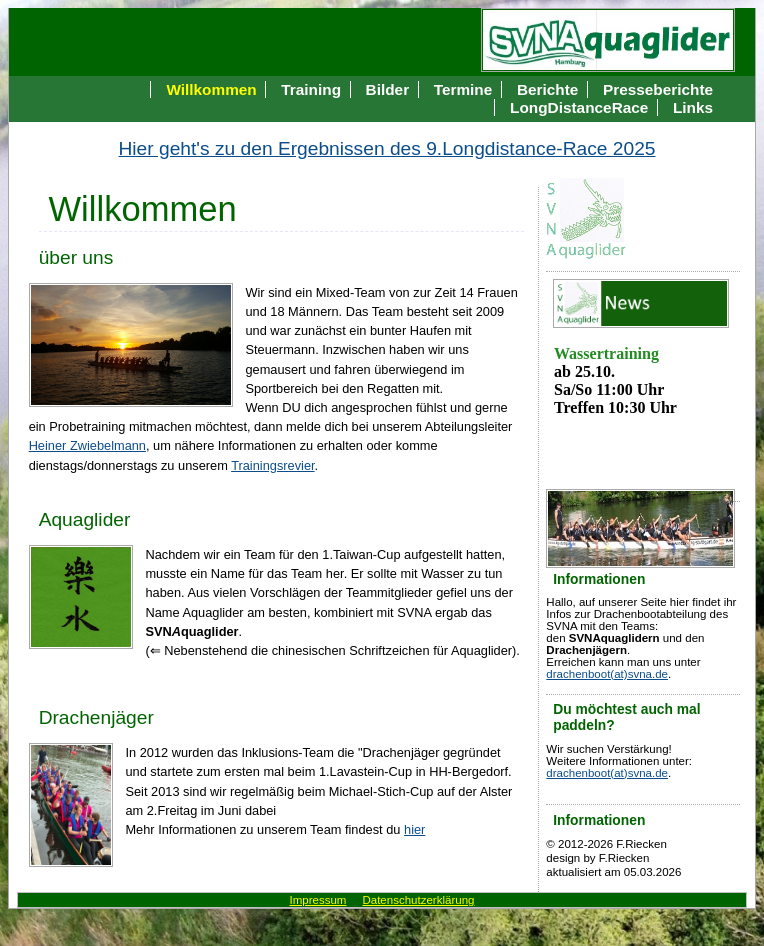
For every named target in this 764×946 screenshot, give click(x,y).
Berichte (547, 89)
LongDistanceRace (579, 107)
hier (414, 829)
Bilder (388, 89)
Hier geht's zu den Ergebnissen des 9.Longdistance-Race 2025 (387, 148)
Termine (463, 89)
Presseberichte (658, 89)
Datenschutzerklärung (418, 900)
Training (311, 89)
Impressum (318, 900)
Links (693, 107)
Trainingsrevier (272, 465)
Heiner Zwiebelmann (87, 445)
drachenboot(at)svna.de (607, 674)
